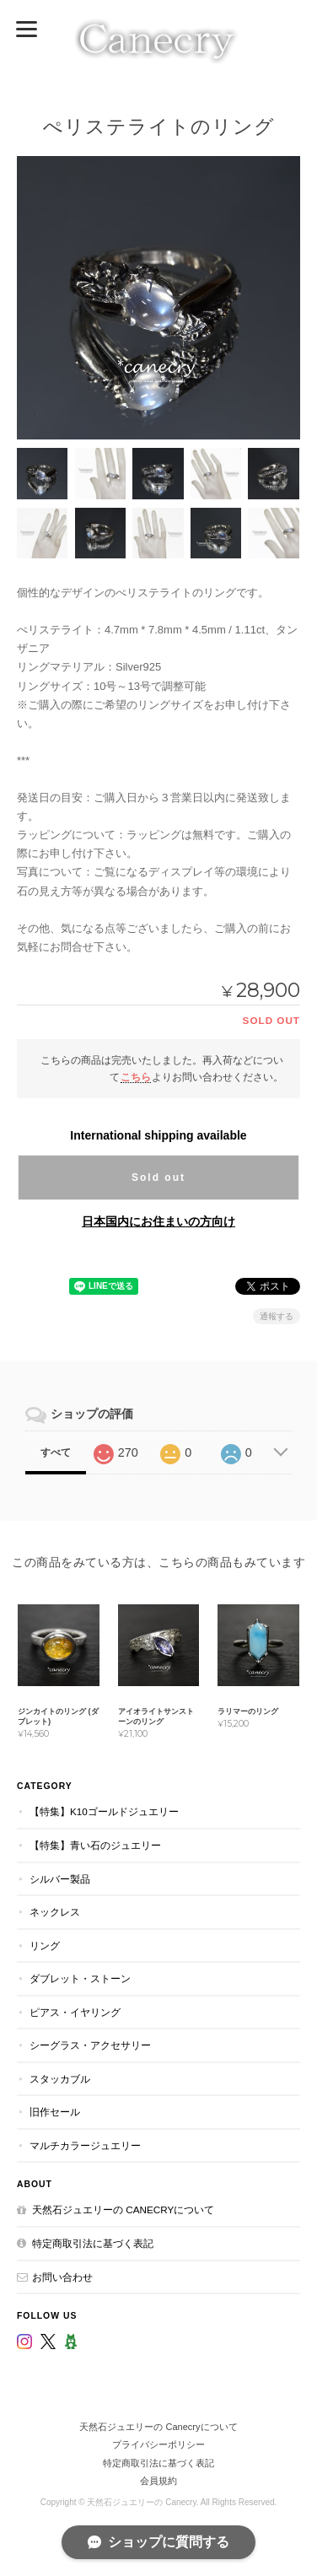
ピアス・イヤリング (75, 2012)
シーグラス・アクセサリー (90, 2045)
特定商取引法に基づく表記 (92, 2243)
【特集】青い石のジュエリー (95, 1845)
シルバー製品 (60, 1878)
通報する (276, 1316)
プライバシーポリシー (158, 2444)
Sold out (158, 1177)
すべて (55, 1452)
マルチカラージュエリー (85, 2145)
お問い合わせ (62, 2277)
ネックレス (55, 1911)
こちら (136, 1076)
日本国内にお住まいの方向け (158, 1221)
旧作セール (55, 2111)
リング (45, 1945)
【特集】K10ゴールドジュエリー (104, 1811)
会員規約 (158, 2481)
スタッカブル (60, 2078)
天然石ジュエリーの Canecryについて (123, 2209)
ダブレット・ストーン (80, 1978)
